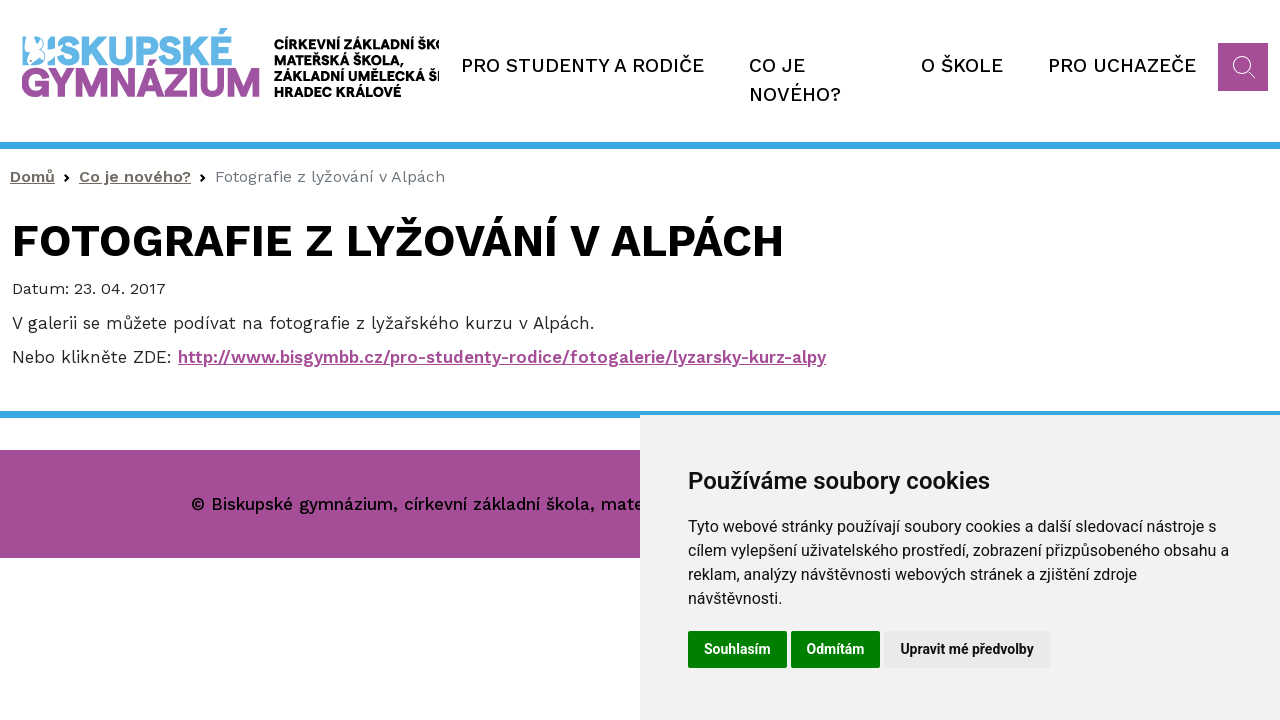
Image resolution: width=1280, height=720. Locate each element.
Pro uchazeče (1122, 65)
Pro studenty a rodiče (582, 65)
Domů (32, 176)
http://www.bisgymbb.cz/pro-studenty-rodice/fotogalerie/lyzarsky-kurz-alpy (502, 357)
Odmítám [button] (836, 649)
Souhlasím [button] (737, 649)
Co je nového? (795, 80)
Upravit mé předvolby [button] (966, 649)
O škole (962, 65)
